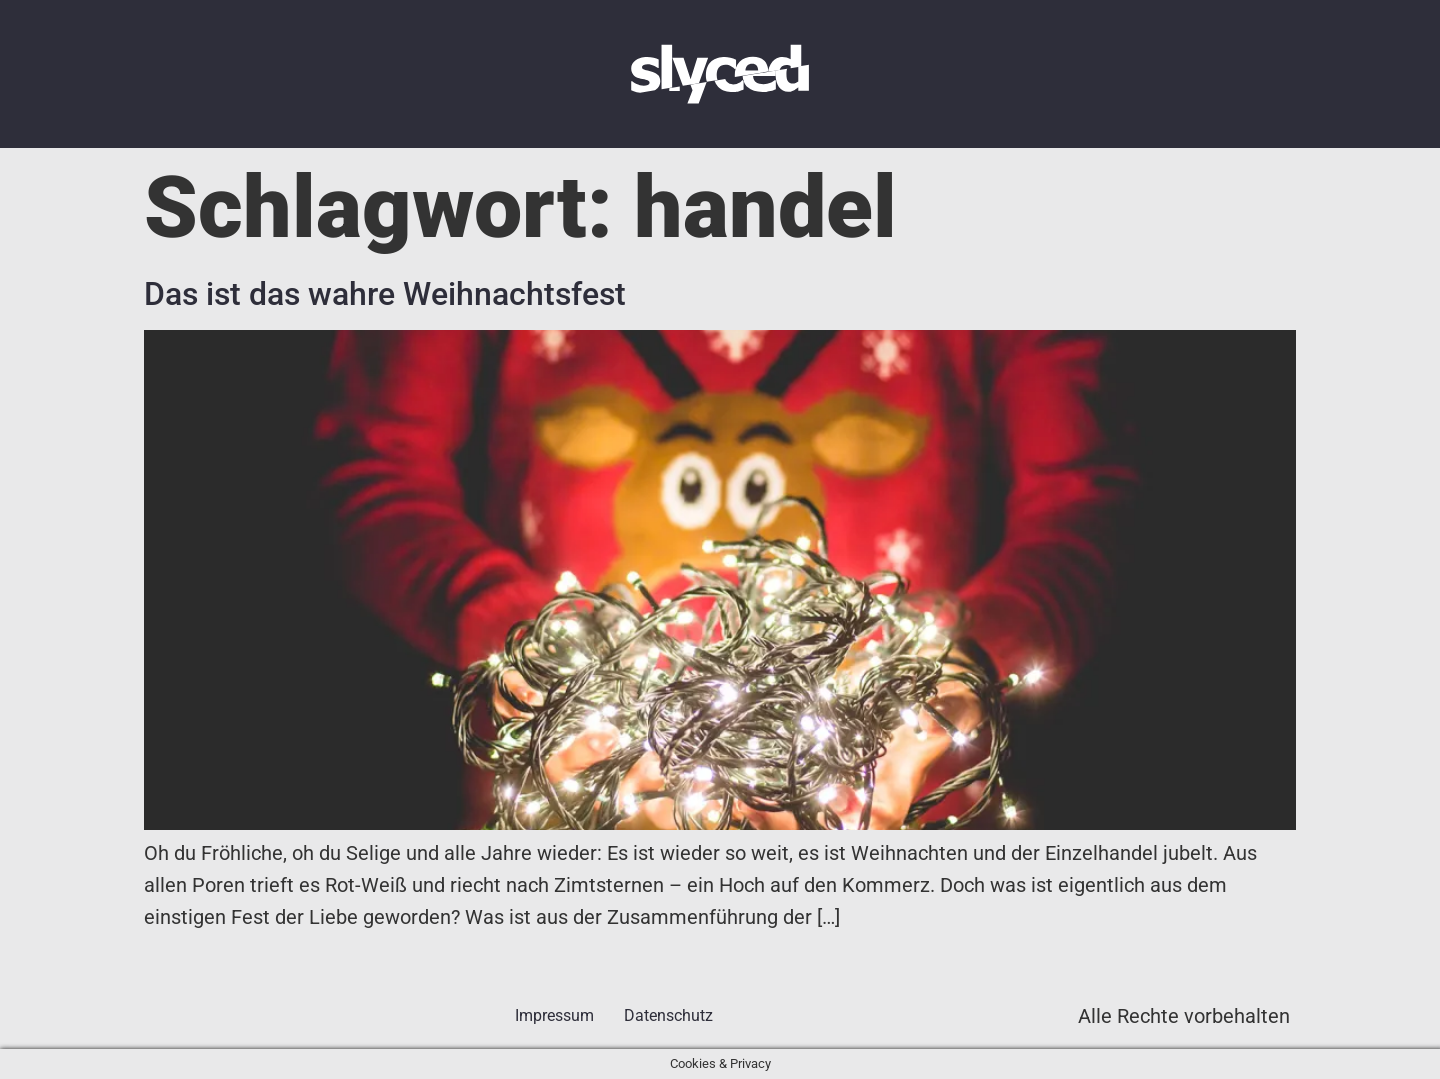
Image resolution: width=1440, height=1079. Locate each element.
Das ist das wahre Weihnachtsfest (385, 294)
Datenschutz (668, 1015)
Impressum (554, 1015)
